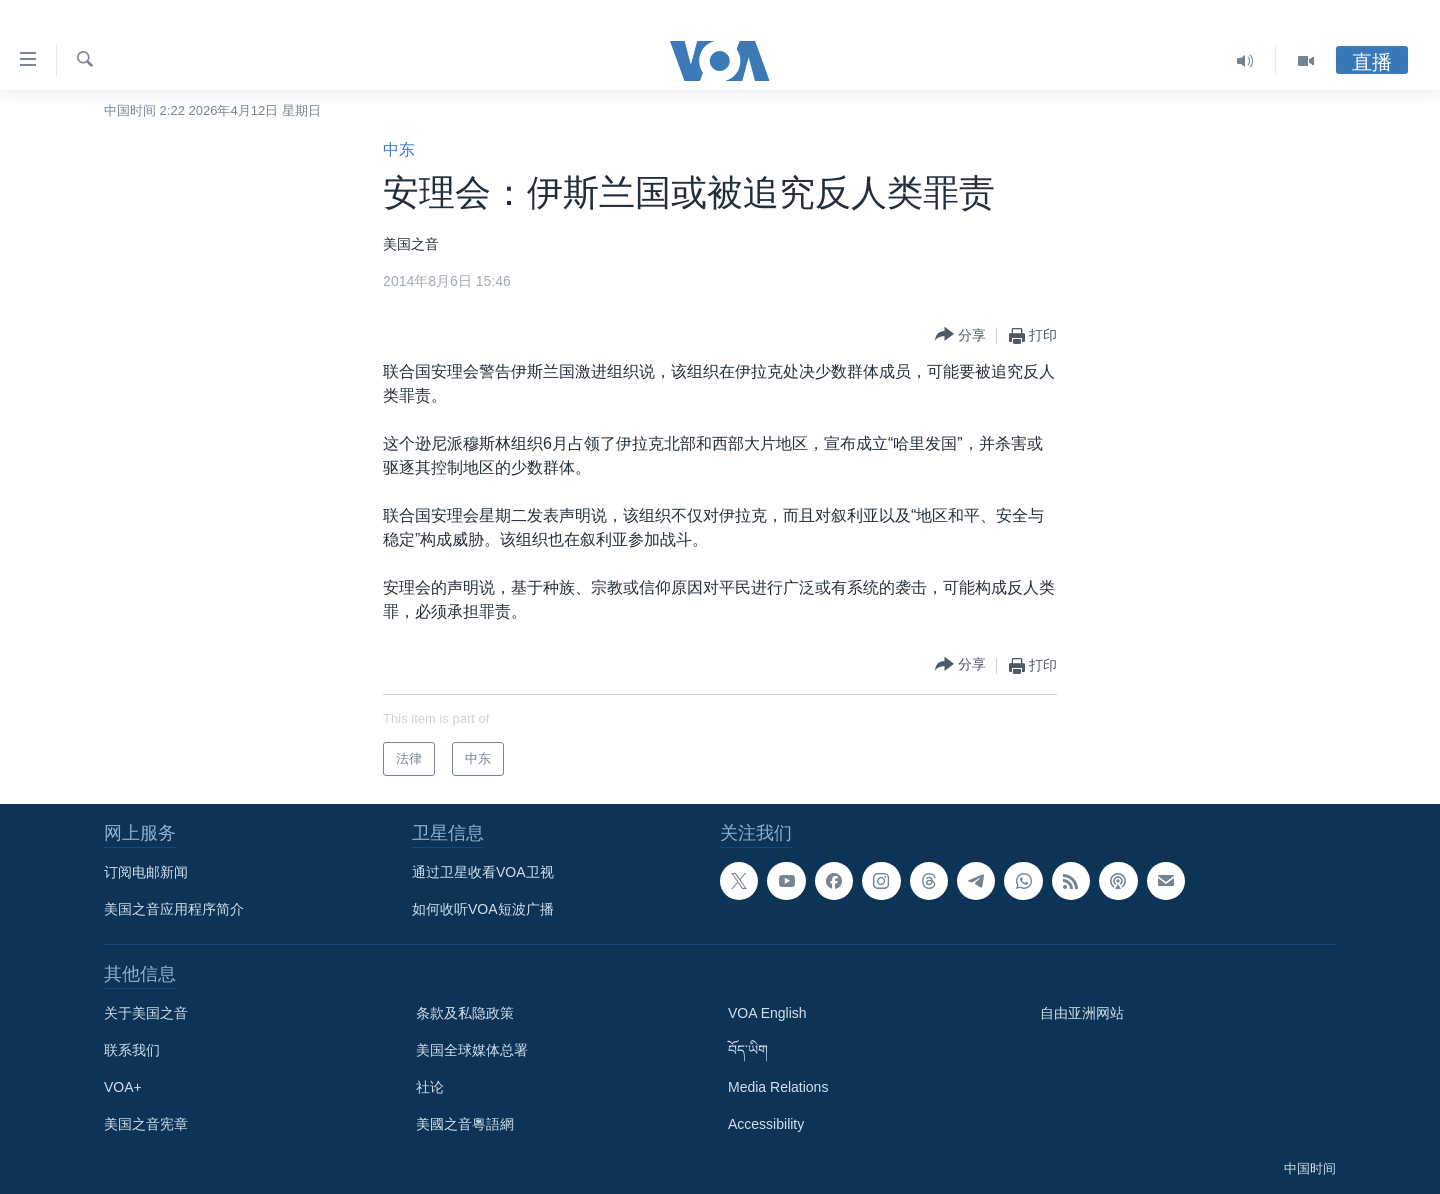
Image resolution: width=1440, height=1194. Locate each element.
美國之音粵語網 (465, 1124)
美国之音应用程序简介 (174, 909)
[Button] (960, 335)
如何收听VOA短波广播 (483, 909)
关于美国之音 (146, 1013)
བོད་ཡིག (748, 1050)
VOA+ (123, 1087)
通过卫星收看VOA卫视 (483, 872)
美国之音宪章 (146, 1124)
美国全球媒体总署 (472, 1050)
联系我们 (132, 1050)
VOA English (767, 1013)
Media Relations (778, 1087)
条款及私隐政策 (465, 1013)
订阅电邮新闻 (146, 872)
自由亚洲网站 (1082, 1013)
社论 (430, 1087)
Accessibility (766, 1124)
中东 (399, 149)
